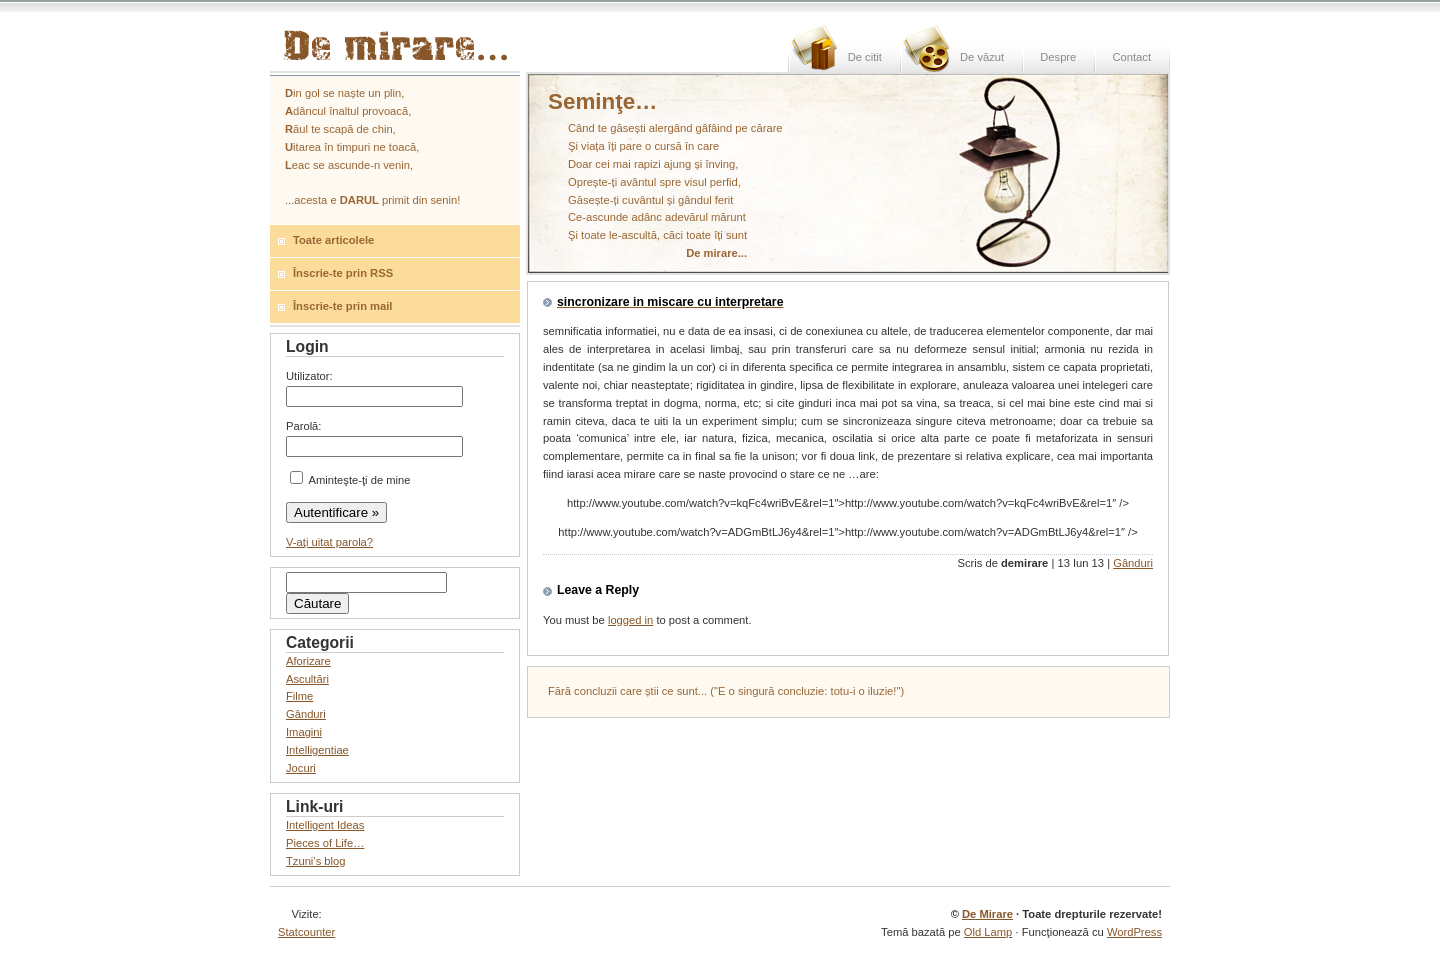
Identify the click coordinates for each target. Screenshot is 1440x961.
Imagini (304, 732)
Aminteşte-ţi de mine (350, 480)
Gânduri (1133, 563)
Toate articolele (333, 240)
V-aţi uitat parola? (329, 542)
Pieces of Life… (325, 843)
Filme (299, 696)
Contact (1131, 57)
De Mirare (987, 914)
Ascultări (307, 679)
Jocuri (301, 768)
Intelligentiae (317, 750)
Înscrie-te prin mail (342, 306)
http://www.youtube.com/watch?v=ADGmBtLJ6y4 (847, 532)
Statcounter (306, 932)
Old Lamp (988, 932)
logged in (630, 620)
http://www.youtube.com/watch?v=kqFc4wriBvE (848, 503)
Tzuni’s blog (316, 861)
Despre (1058, 57)
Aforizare (308, 661)
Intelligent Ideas (325, 825)
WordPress (1134, 932)
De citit (865, 57)
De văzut (982, 57)
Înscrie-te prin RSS (343, 273)
